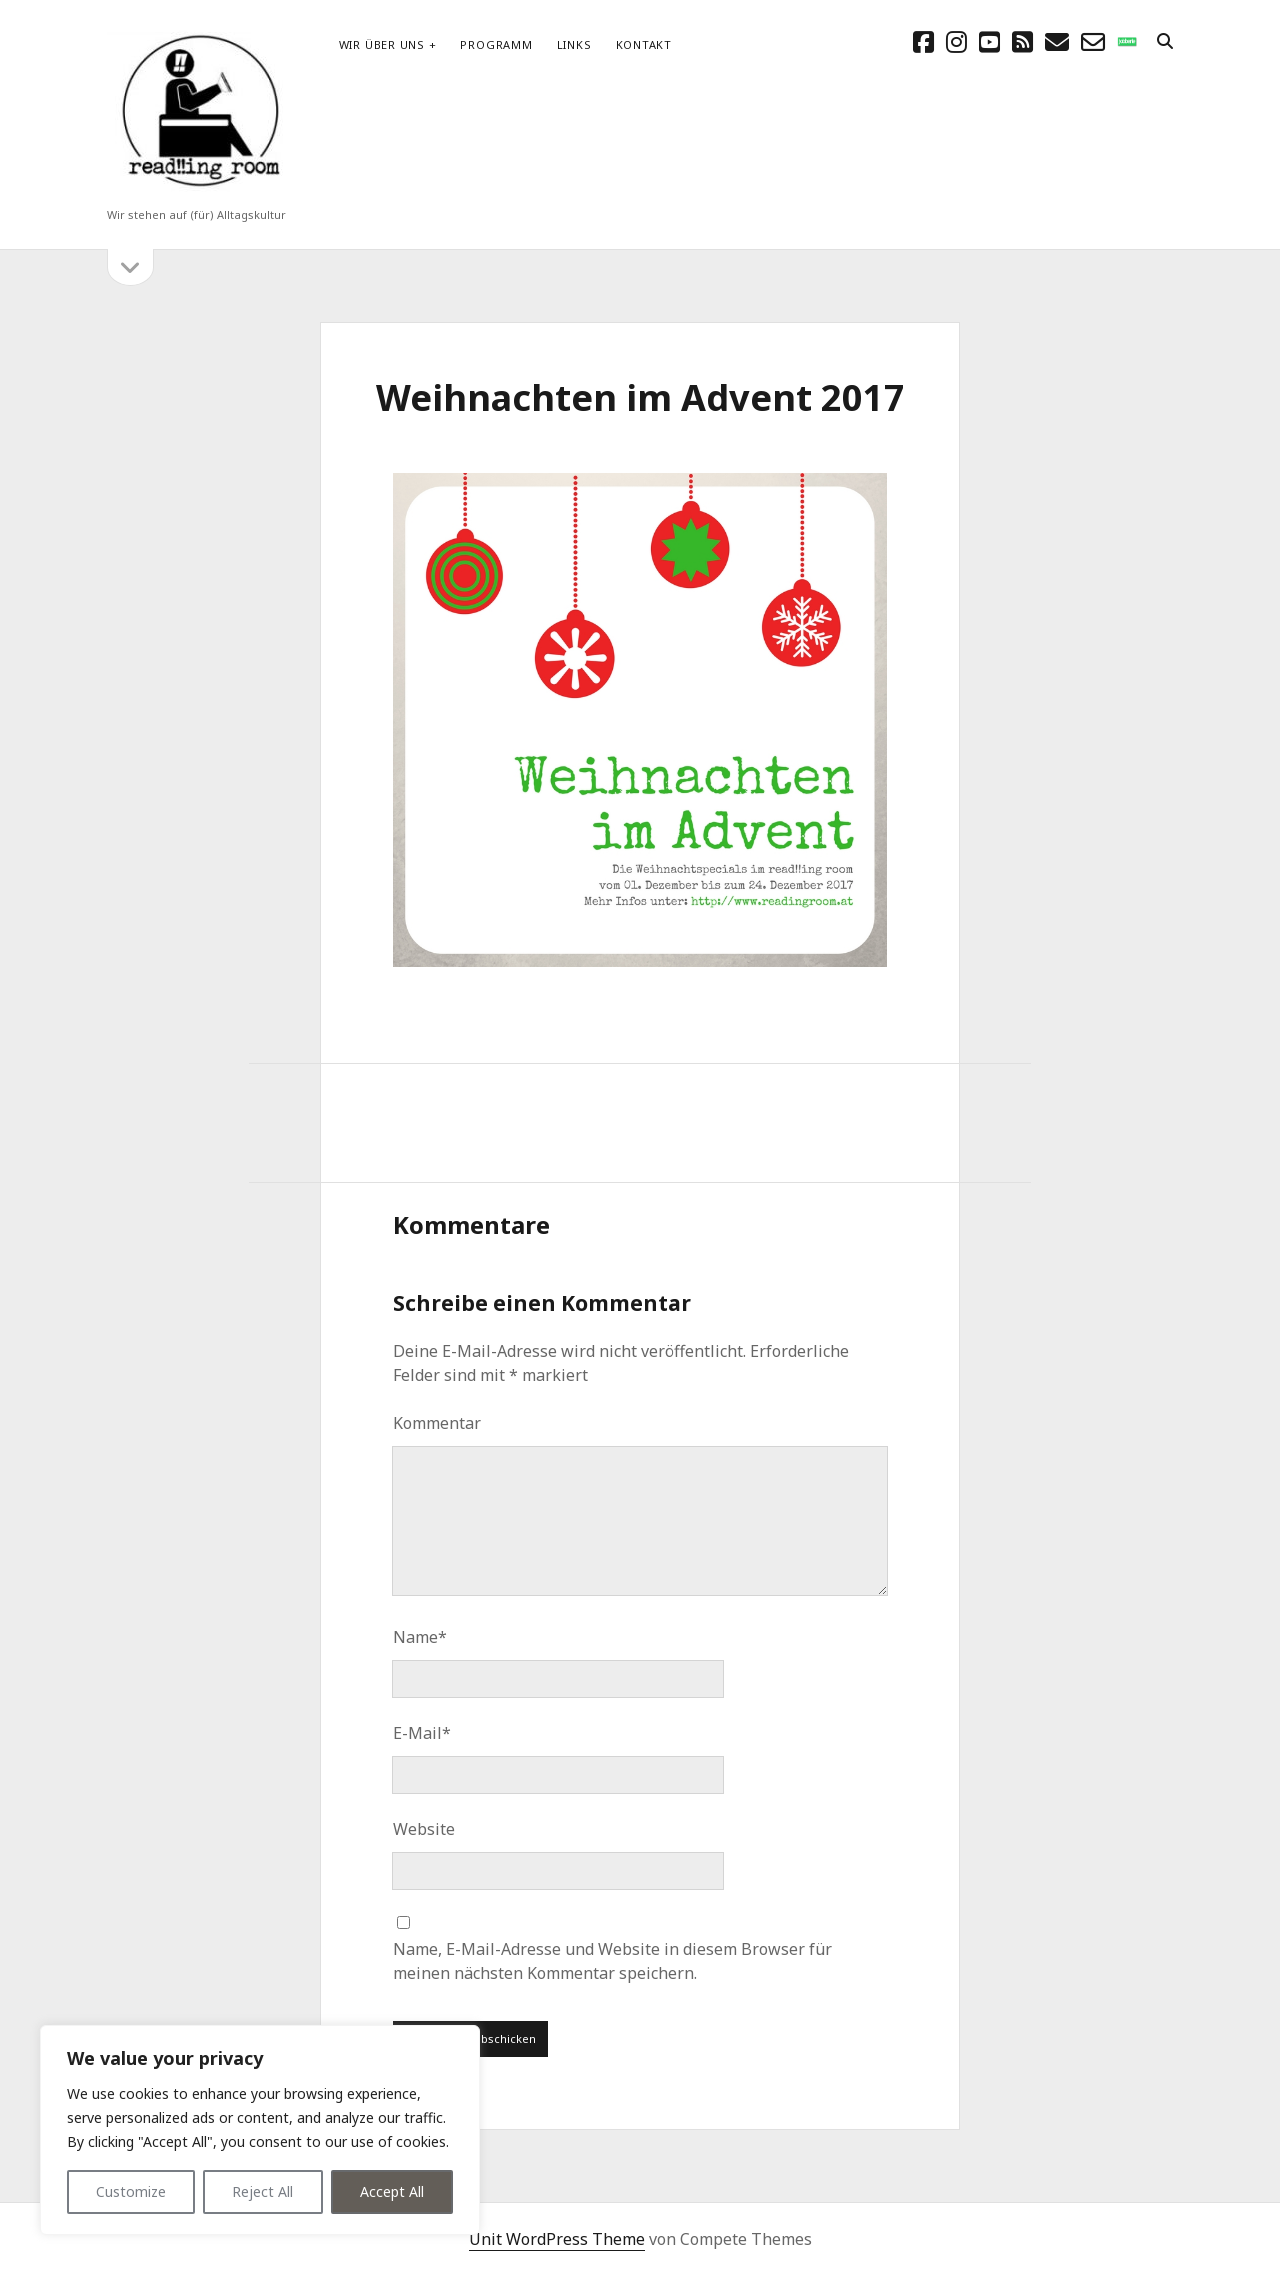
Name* (420, 1637)
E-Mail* (422, 1733)
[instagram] (956, 41)
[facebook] (923, 41)
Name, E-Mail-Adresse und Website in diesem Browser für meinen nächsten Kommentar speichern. (612, 1961)
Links (574, 44)
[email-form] (1093, 41)
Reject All (262, 2191)
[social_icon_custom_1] (1127, 41)
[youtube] (989, 41)
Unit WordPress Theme (557, 2239)
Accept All (392, 2191)
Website (424, 1829)
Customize (131, 2191)
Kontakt (644, 44)
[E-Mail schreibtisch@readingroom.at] (1057, 41)
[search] (1165, 42)
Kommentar (437, 1423)
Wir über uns (382, 44)
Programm (496, 44)
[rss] (1022, 41)
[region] (260, 2130)
